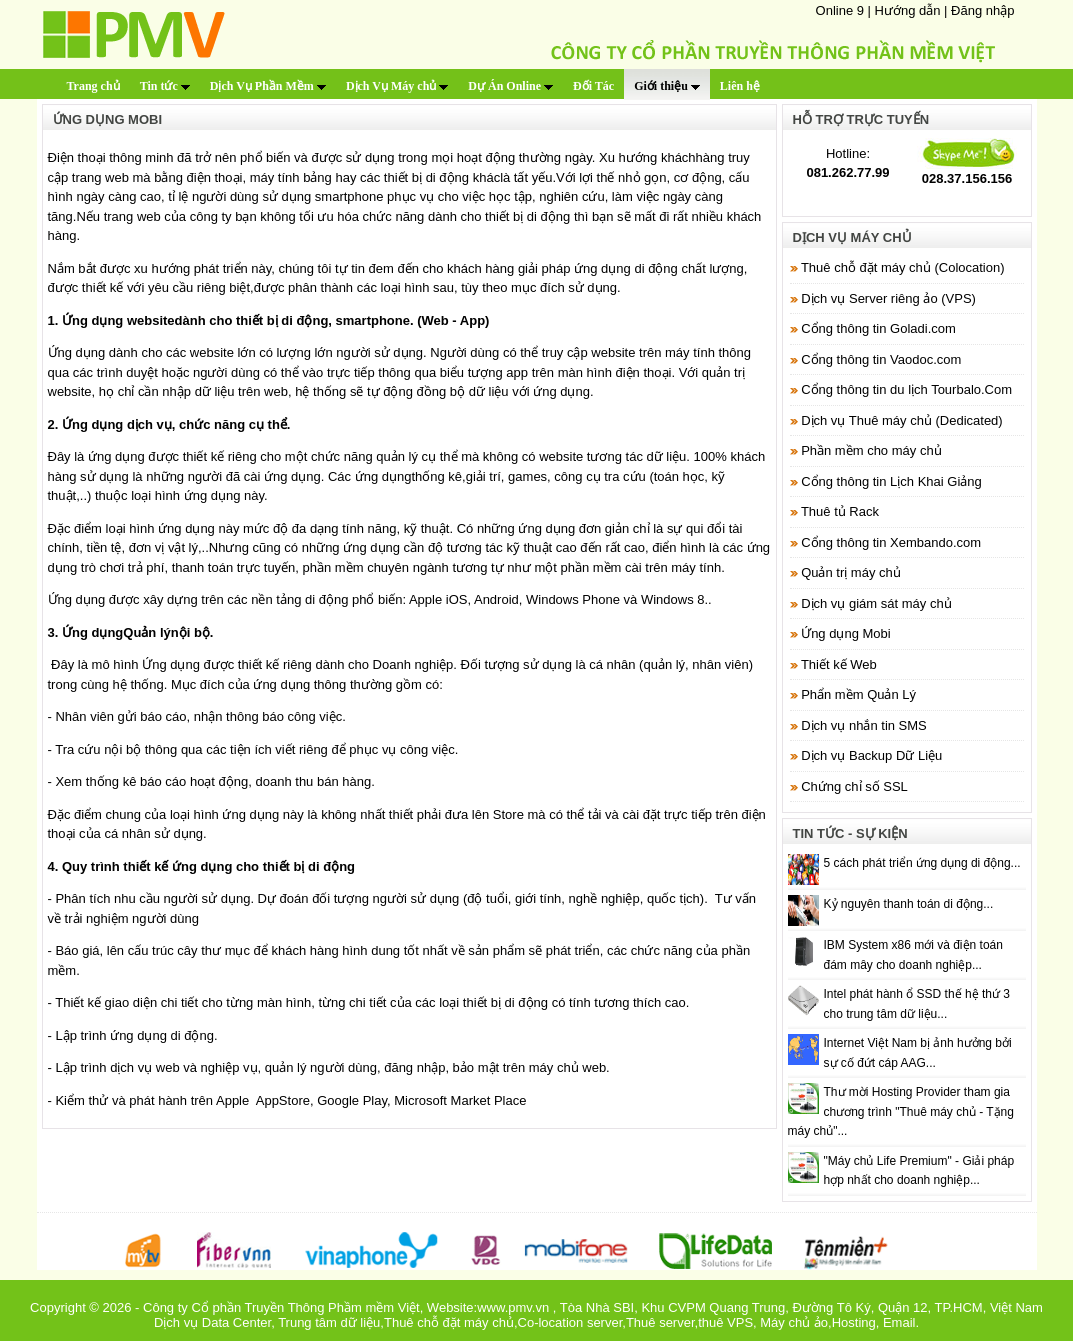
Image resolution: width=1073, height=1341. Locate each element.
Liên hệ (740, 86)
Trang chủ (93, 86)
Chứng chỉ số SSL (854, 786)
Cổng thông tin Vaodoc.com (881, 359)
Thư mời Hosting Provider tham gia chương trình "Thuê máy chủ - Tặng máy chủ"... (901, 1111)
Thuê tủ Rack (840, 511)
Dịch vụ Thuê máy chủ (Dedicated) (902, 420)
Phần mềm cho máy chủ (871, 450)
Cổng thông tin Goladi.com (878, 328)
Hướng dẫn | (913, 10)
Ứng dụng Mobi (846, 633)
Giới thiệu (667, 86)
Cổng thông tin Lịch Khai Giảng (891, 481)
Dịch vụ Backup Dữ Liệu (871, 755)
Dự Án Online (510, 86)
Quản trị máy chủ (851, 572)
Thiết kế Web (839, 664)
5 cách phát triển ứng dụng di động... (922, 863)
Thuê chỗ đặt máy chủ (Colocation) (903, 267)
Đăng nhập (982, 10)
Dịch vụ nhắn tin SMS (864, 725)
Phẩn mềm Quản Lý (858, 694)
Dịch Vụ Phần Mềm (268, 86)
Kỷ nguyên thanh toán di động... (909, 904)
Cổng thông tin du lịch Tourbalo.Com (906, 389)
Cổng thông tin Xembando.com (891, 542)
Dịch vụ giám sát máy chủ (876, 603)
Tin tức (165, 86)
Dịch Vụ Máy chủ (397, 86)
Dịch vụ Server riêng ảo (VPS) (888, 298)
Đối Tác (593, 86)
